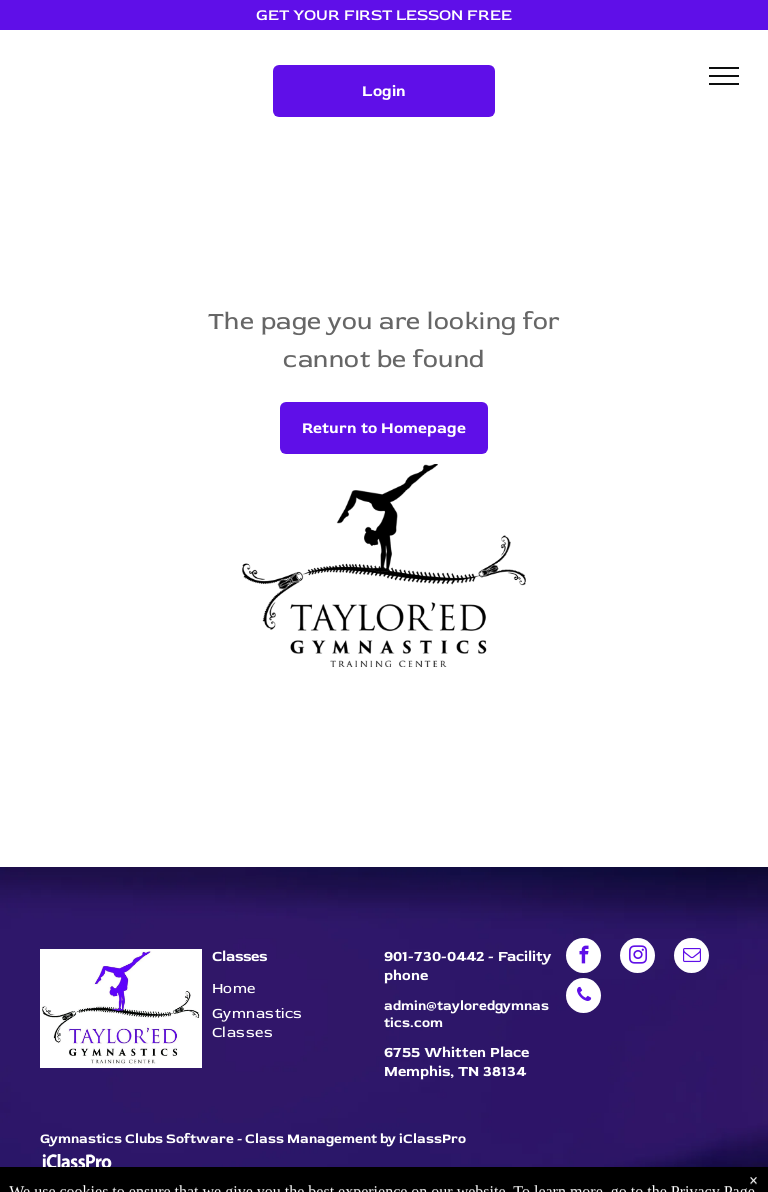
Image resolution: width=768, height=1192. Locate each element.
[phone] (583, 998)
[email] (691, 958)
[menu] (724, 76)
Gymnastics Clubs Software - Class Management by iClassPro (253, 1138)
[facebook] (583, 958)
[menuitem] (288, 988)
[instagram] (637, 958)
